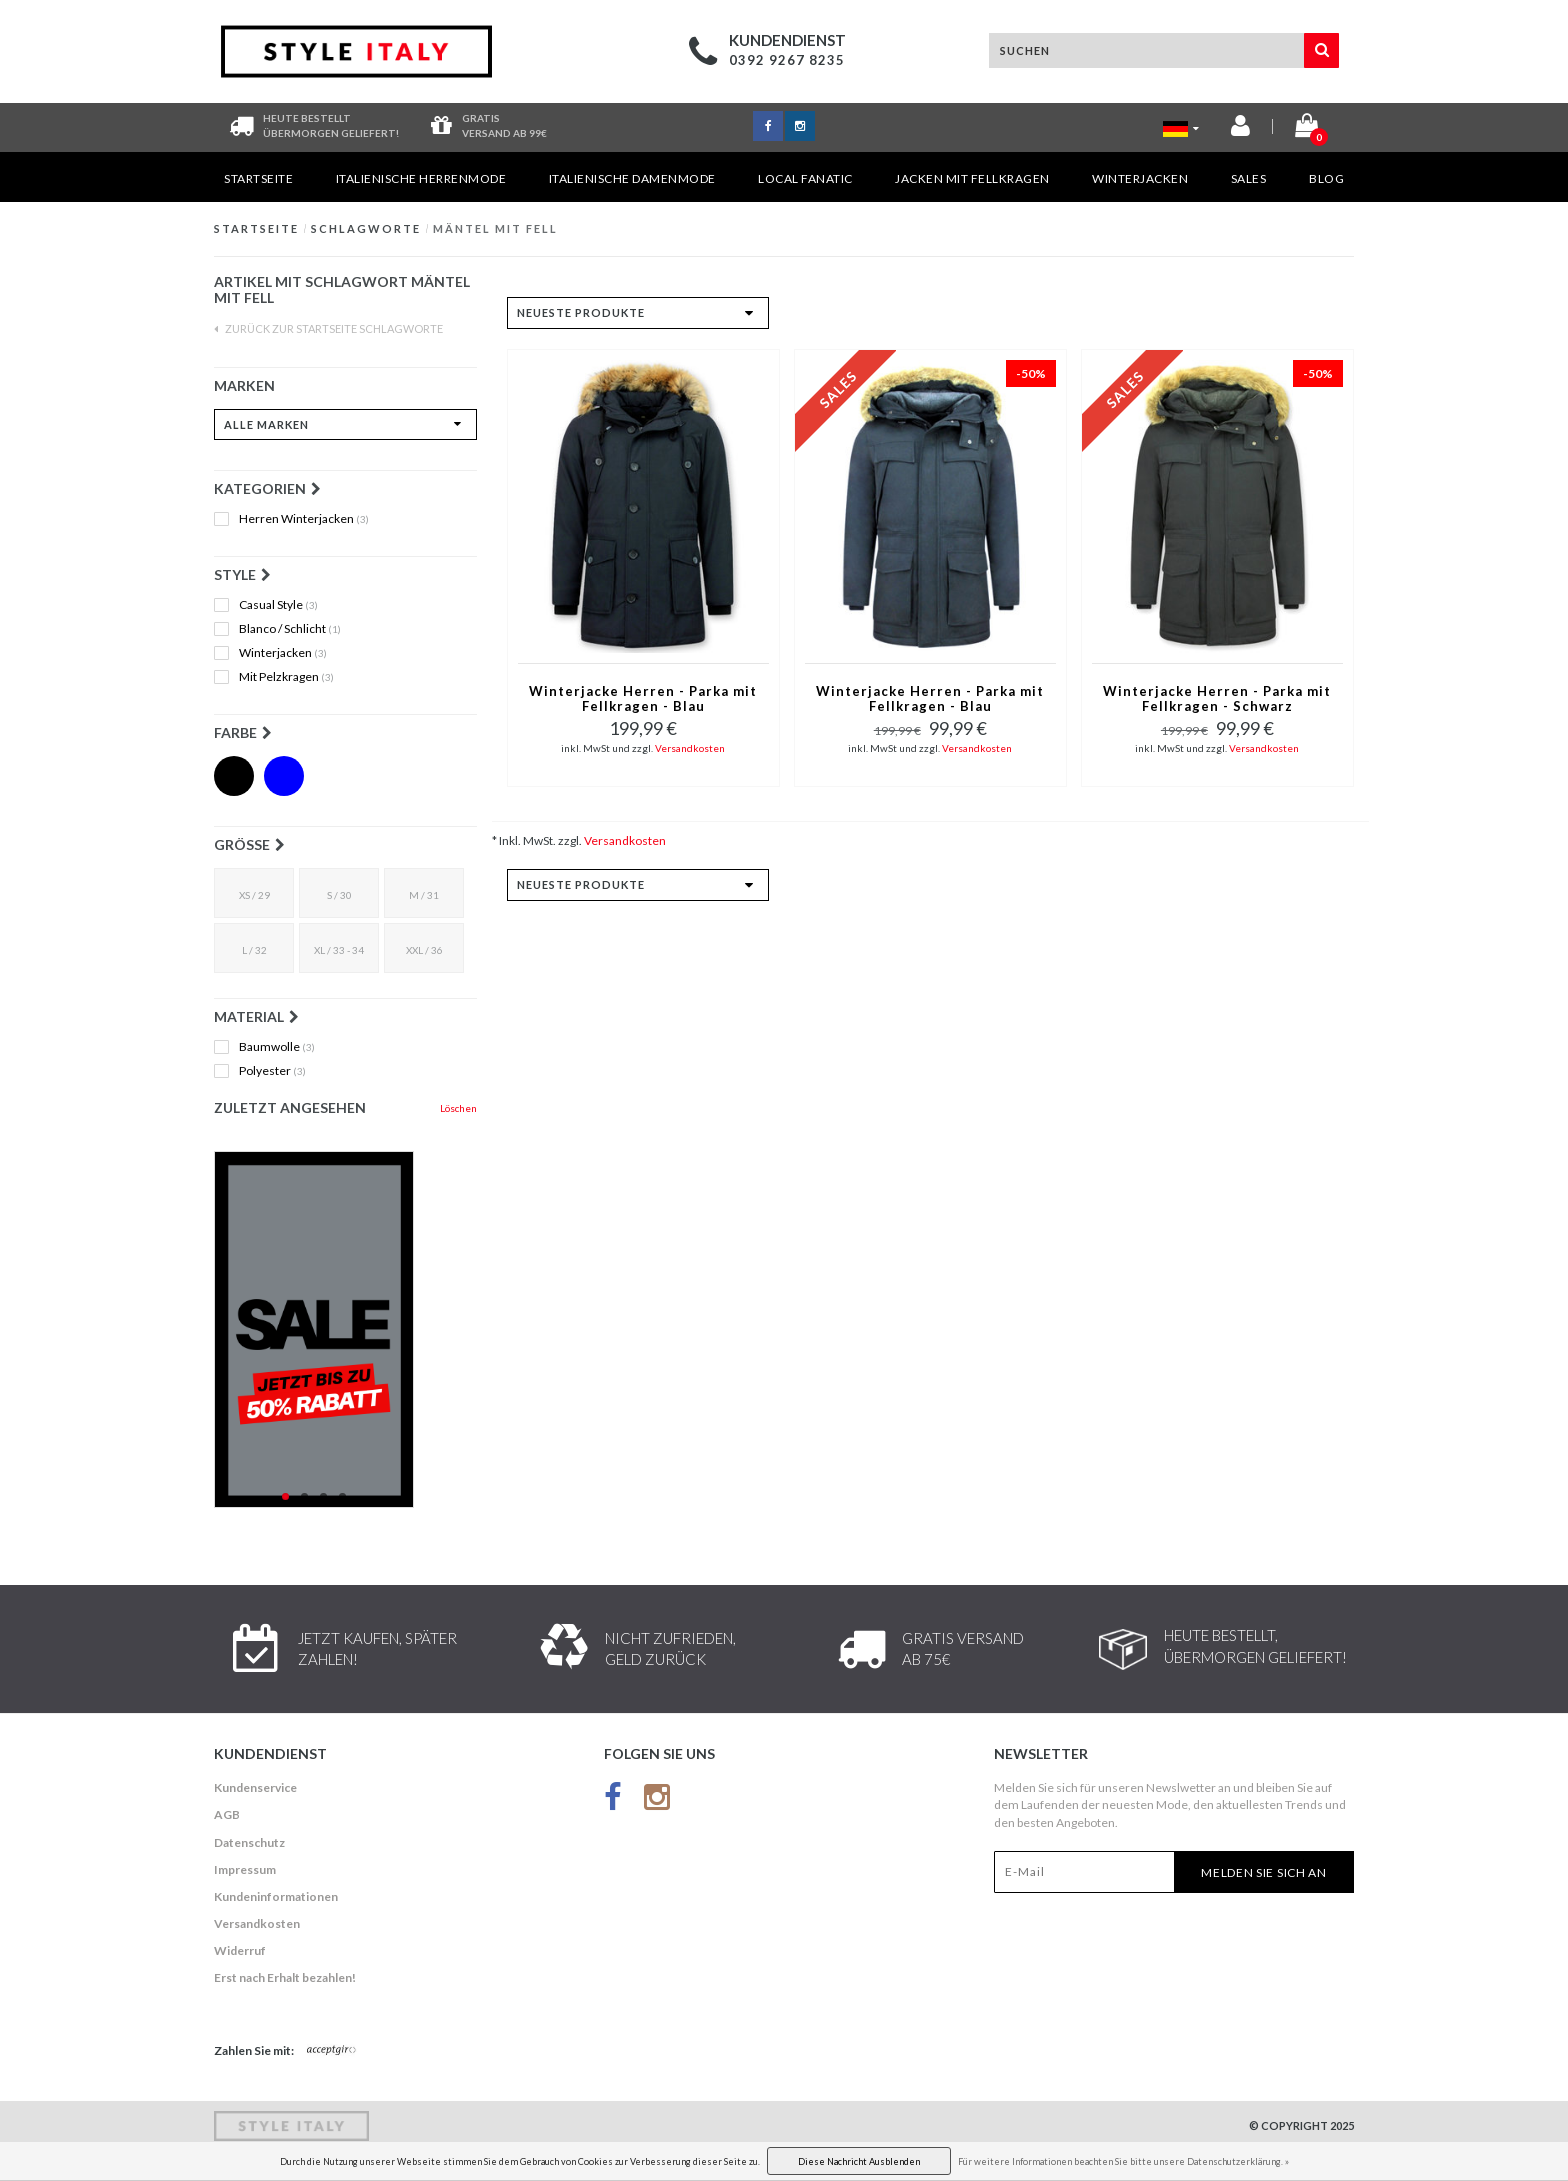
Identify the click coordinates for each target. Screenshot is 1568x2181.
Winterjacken (1140, 178)
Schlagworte (366, 228)
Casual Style (278, 605)
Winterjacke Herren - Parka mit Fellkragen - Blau (643, 699)
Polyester (272, 1071)
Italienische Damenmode (632, 178)
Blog (1326, 178)
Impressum (245, 1869)
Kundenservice (255, 1787)
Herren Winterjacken (304, 519)
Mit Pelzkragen (286, 677)
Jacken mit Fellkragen (972, 178)
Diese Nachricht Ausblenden (859, 2161)
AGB (227, 1814)
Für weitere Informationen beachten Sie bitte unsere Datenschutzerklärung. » (1123, 2161)
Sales (1249, 178)
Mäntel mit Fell (495, 228)
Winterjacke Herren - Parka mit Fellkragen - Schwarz (1217, 699)
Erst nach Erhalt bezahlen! (285, 1977)
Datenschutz (249, 1842)
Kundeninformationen (276, 1896)
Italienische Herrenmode (421, 178)
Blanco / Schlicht (290, 629)
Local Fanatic (805, 178)
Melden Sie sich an (1264, 1872)
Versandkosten (690, 748)
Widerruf (240, 1950)
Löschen (458, 1108)
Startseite (258, 178)
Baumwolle (277, 1047)
